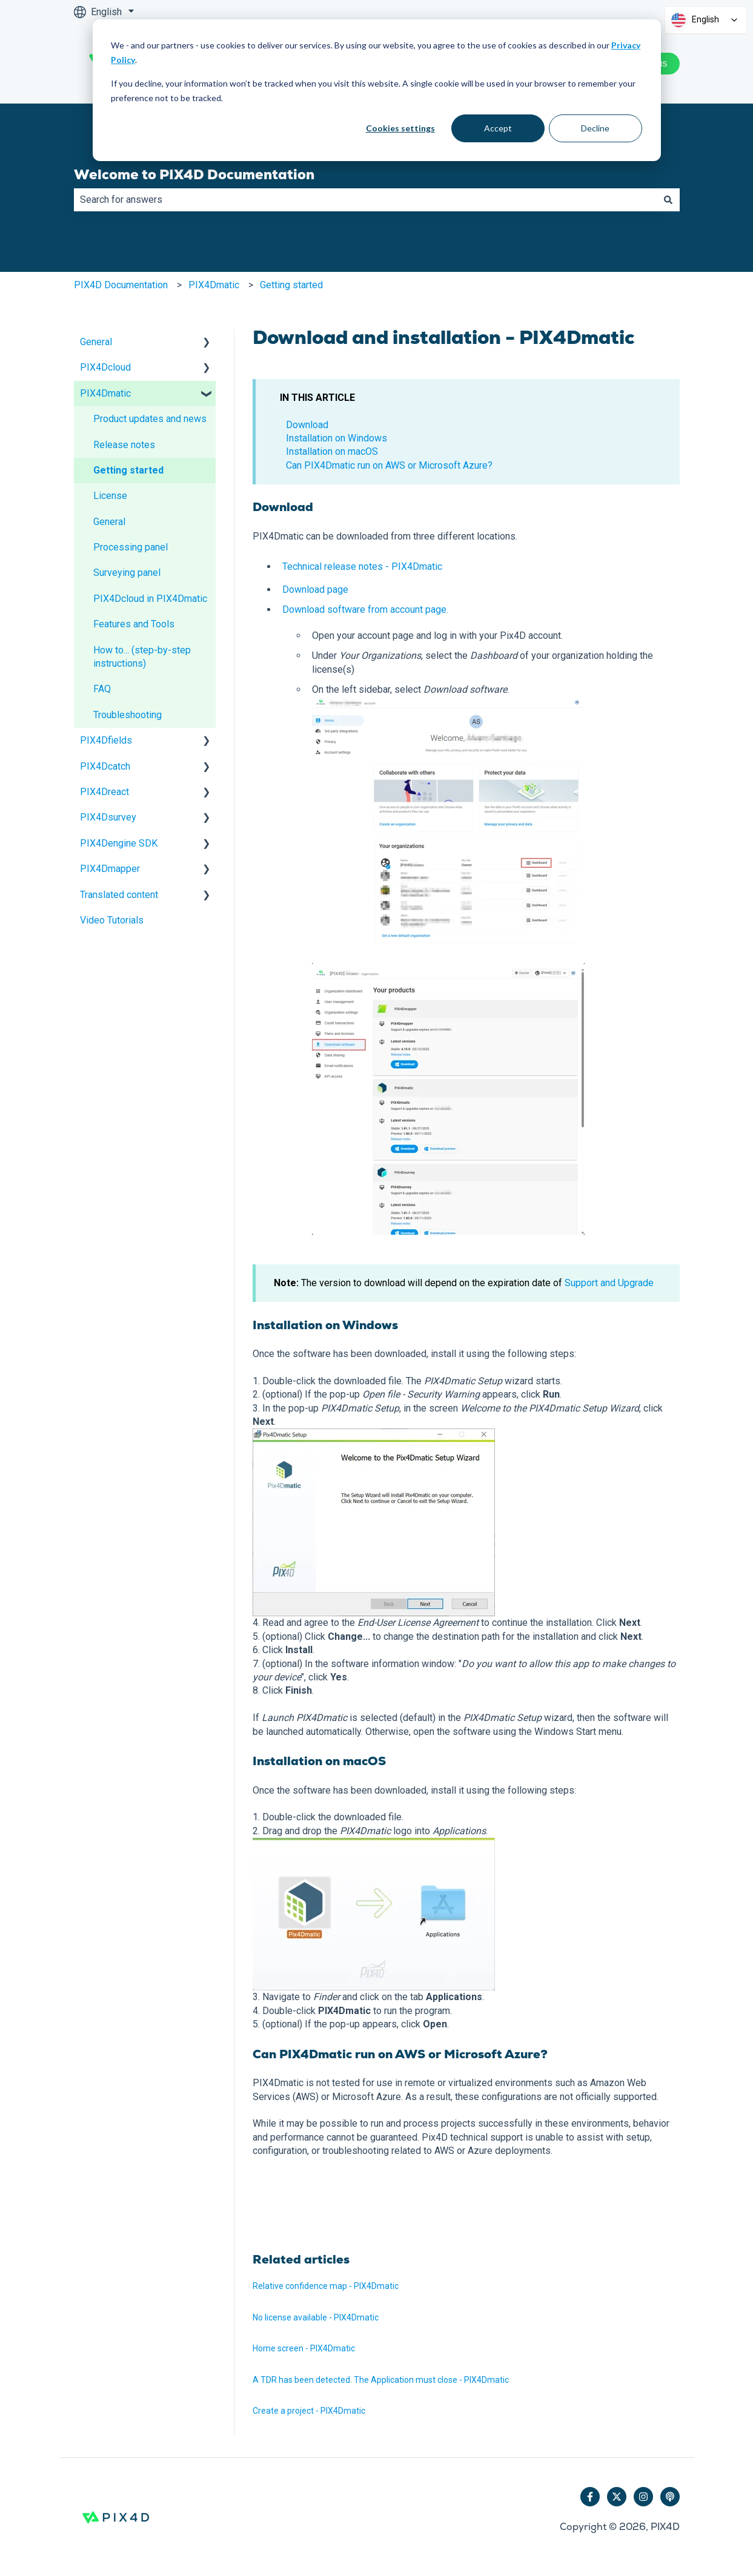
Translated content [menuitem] (119, 894)
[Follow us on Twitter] (616, 2496)
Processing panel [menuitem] (130, 547)
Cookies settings (400, 128)
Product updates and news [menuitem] (150, 418)
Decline (595, 128)
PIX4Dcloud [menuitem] (105, 367)
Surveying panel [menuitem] (127, 572)
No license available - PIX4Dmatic (316, 2317)
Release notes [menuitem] (124, 445)
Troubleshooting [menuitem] (127, 715)
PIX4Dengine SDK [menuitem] (119, 843)
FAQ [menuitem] (102, 689)
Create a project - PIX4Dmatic (310, 2411)
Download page (315, 589)
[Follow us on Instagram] (643, 2496)
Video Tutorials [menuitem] (112, 920)
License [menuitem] (110, 495)
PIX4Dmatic (213, 285)
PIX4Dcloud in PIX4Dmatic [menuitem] (150, 598)
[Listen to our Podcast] (670, 2496)
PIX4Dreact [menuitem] (104, 792)
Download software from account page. (365, 609)
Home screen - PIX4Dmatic (304, 2348)
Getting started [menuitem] (128, 470)
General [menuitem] (96, 342)
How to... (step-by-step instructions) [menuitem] (142, 656)
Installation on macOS (332, 451)
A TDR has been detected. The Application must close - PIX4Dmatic (381, 2380)
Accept (498, 128)
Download (307, 425)
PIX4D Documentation (121, 285)
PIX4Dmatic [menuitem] (105, 393)
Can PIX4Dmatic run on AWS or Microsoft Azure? (389, 465)
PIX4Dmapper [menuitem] (110, 868)
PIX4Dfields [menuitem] (106, 740)
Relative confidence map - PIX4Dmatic (326, 2286)
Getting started (291, 285)
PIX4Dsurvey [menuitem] (108, 817)
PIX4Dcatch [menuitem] (105, 766)
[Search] (668, 199)
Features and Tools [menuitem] (133, 624)
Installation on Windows (336, 438)
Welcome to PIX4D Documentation (194, 174)
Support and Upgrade (609, 1283)
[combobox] (365, 199)
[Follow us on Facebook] (590, 2496)
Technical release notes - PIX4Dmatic (362, 566)
